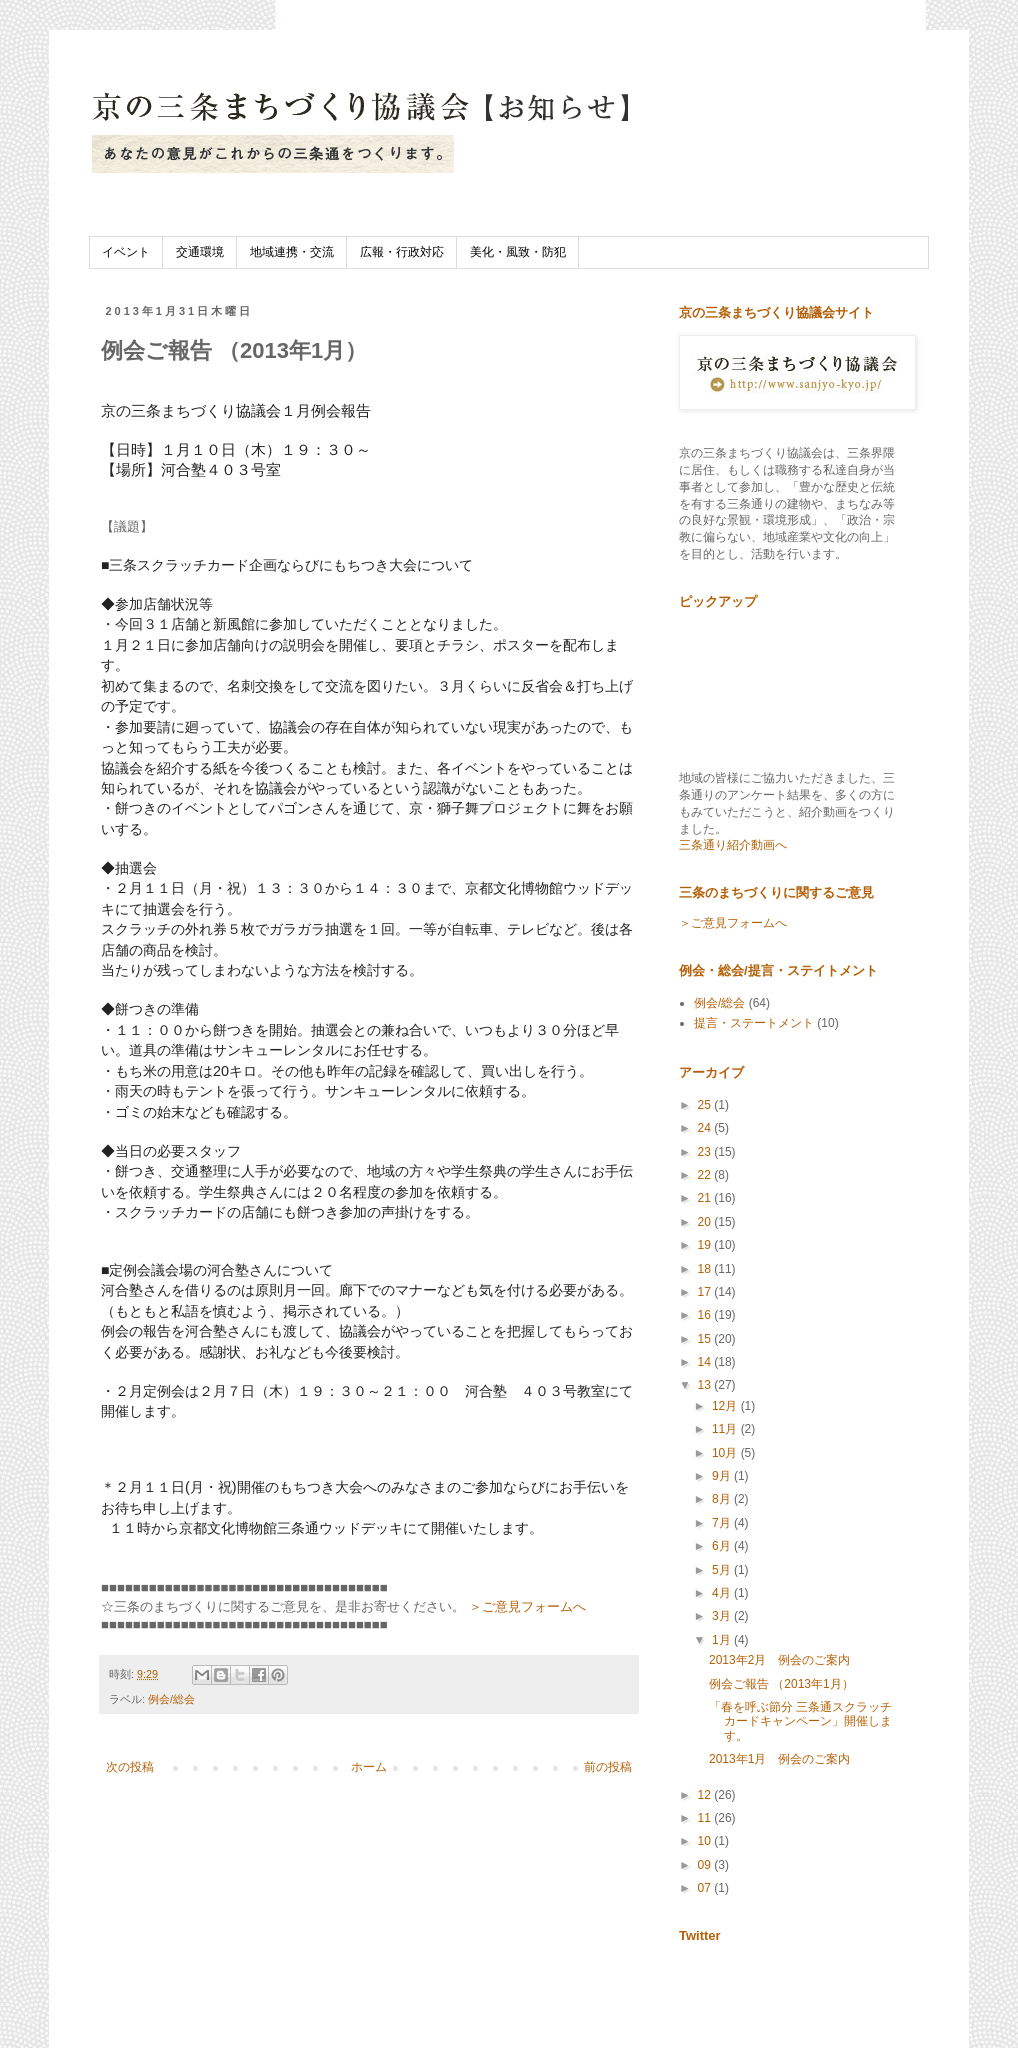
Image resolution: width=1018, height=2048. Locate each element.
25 (706, 1105)
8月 (723, 1499)
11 (706, 1818)
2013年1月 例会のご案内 (779, 1759)
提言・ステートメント (754, 1023)
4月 (723, 1593)
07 (706, 1888)
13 (706, 1385)
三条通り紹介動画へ (733, 845)
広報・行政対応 (402, 252)
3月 (723, 1616)
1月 (723, 1640)
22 (706, 1175)
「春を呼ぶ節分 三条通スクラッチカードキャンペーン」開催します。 (800, 1721)
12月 (726, 1406)
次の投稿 (130, 1767)
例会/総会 (171, 1699)
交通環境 (200, 252)
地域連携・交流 (292, 252)
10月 (726, 1453)
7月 (723, 1523)
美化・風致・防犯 (518, 252)
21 (706, 1198)
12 (706, 1795)
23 (706, 1152)
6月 (723, 1546)
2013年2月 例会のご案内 (779, 1660)
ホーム (369, 1767)
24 (706, 1128)
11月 (726, 1429)
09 (706, 1865)
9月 (723, 1476)
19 (706, 1245)
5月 (723, 1570)
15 (706, 1339)
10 (706, 1841)
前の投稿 (608, 1767)
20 (706, 1222)
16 (706, 1315)
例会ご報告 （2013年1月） (781, 1684)
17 (706, 1292)
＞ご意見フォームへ (527, 1606)
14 (706, 1362)
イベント (126, 252)
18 (706, 1269)
